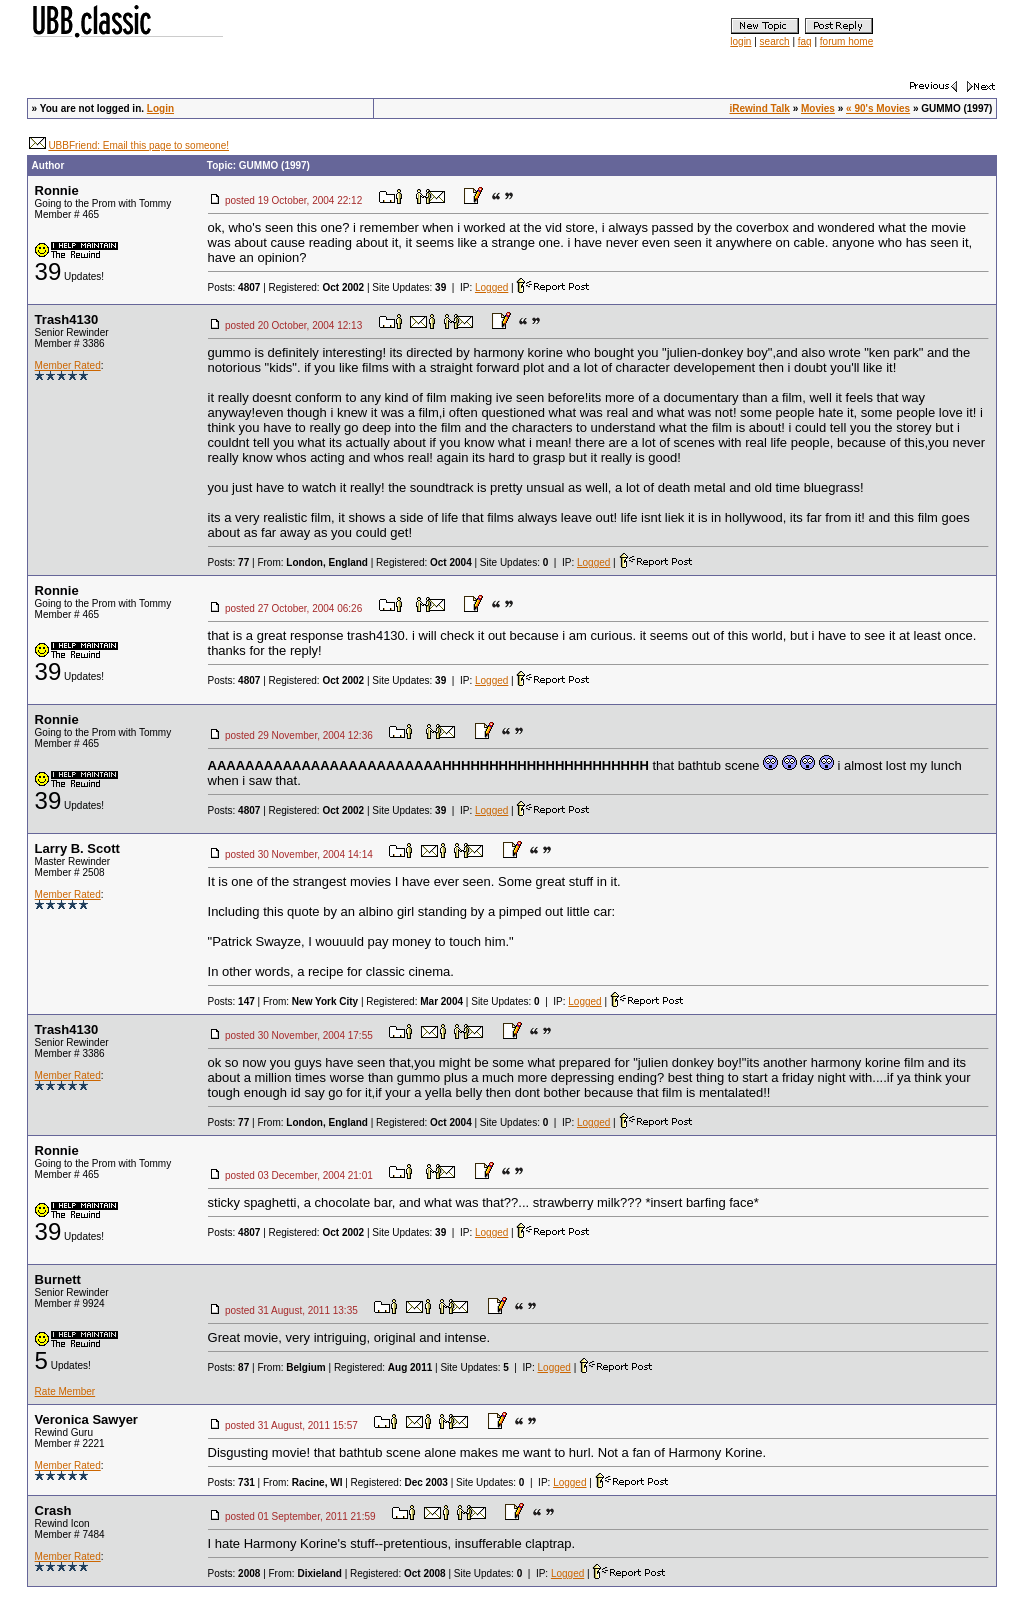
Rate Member (65, 1391)
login (740, 41)
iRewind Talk (760, 108)
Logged (491, 287)
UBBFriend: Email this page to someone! (138, 145)
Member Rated (68, 365)
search (775, 41)
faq (805, 41)
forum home (846, 41)
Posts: (234, 287)
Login (160, 108)
